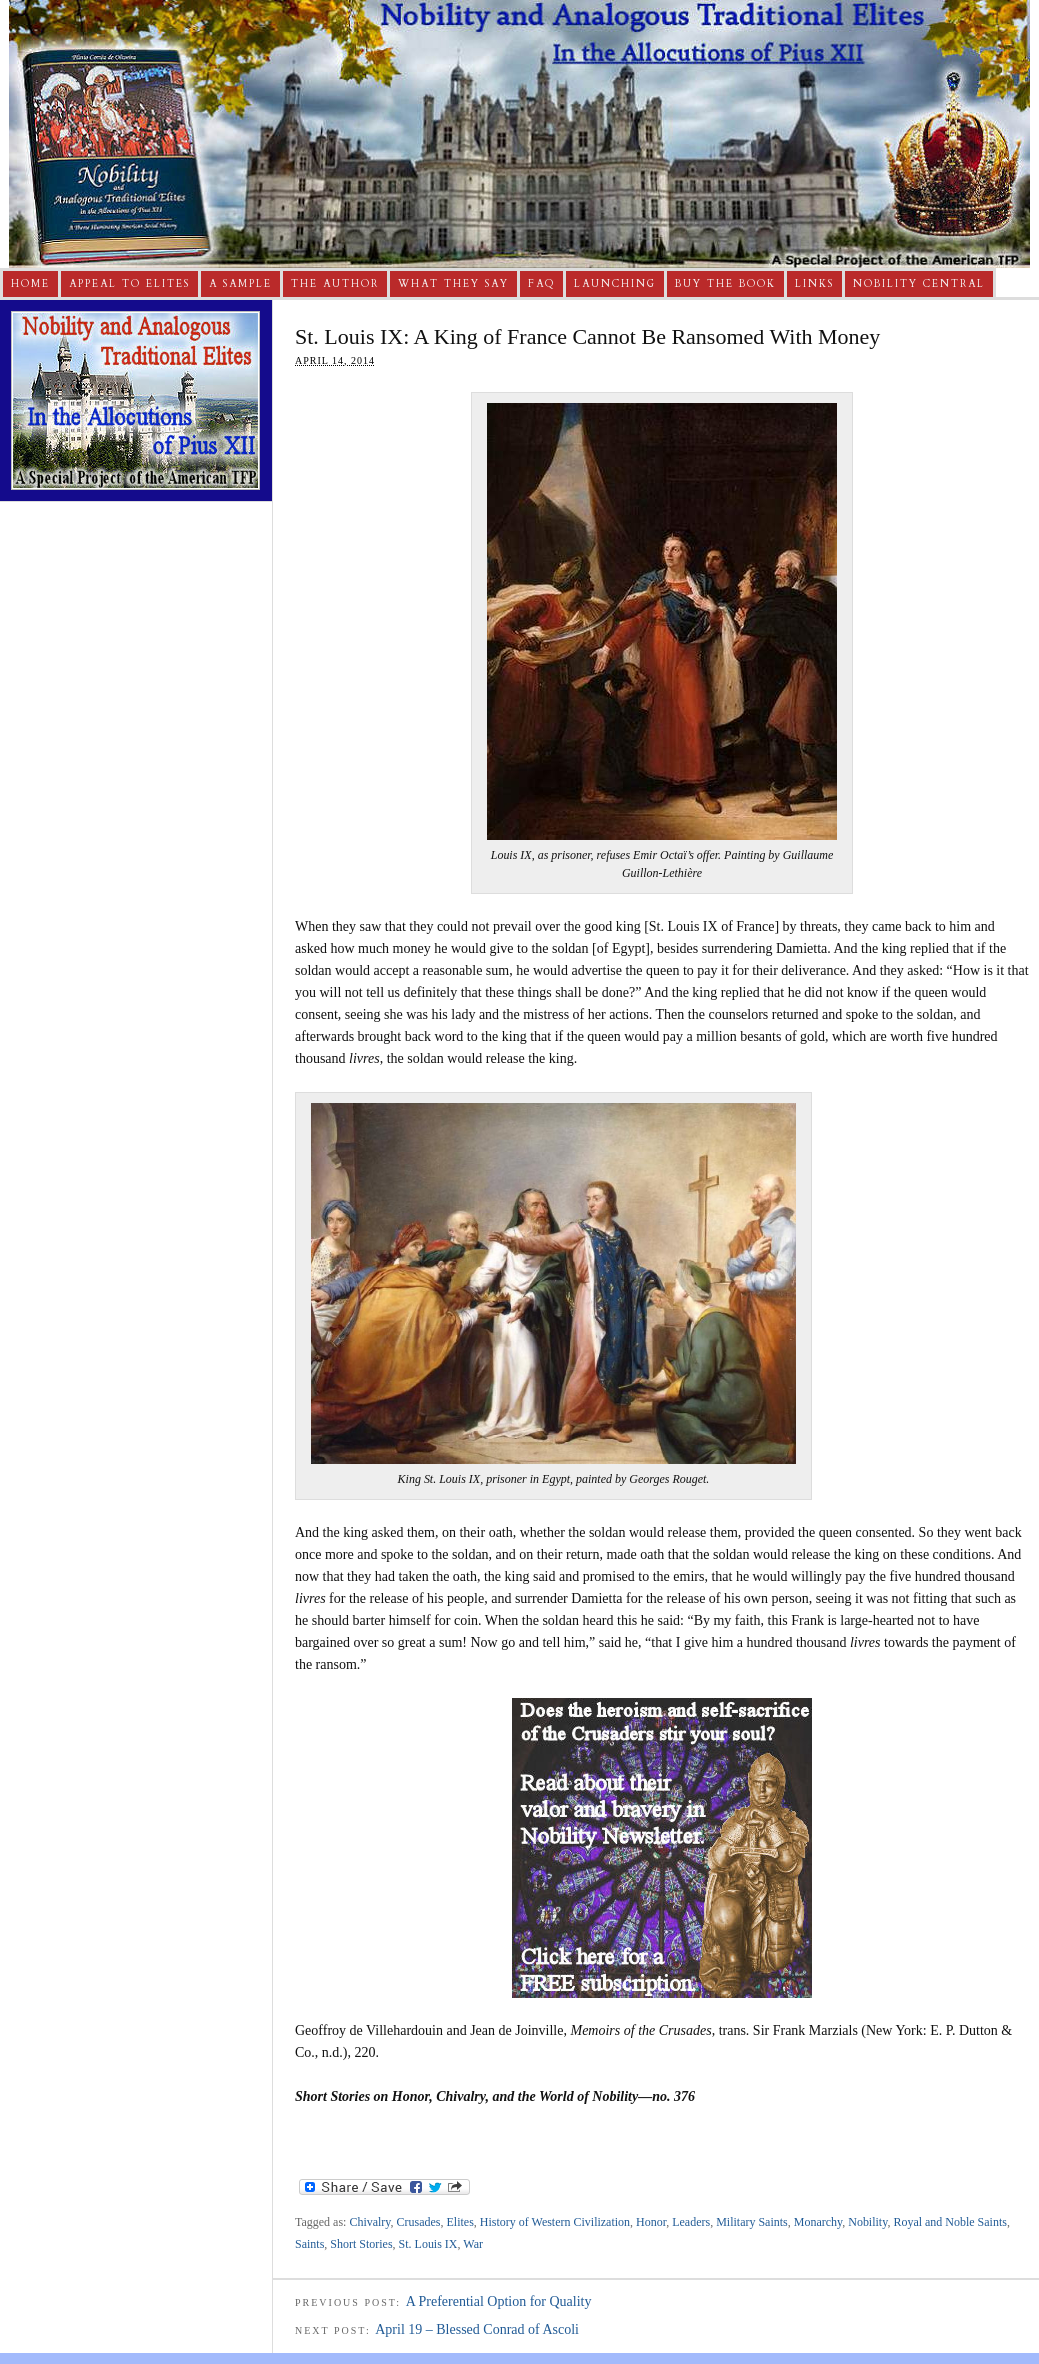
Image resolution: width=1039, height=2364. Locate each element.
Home (30, 284)
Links (814, 284)
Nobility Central (919, 284)
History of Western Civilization (555, 2222)
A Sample (240, 284)
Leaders (691, 2222)
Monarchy (818, 2222)
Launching (615, 284)
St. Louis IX (428, 2244)
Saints (309, 2244)
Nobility (867, 2222)
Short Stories (361, 2244)
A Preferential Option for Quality (499, 2301)
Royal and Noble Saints (950, 2222)
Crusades (419, 2222)
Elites (460, 2222)
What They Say (453, 284)
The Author (335, 284)
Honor (651, 2222)
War (473, 2244)
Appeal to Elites (129, 284)
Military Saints (752, 2222)
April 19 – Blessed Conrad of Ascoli (477, 2329)
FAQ (541, 284)
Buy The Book (725, 284)
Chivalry (369, 2222)
